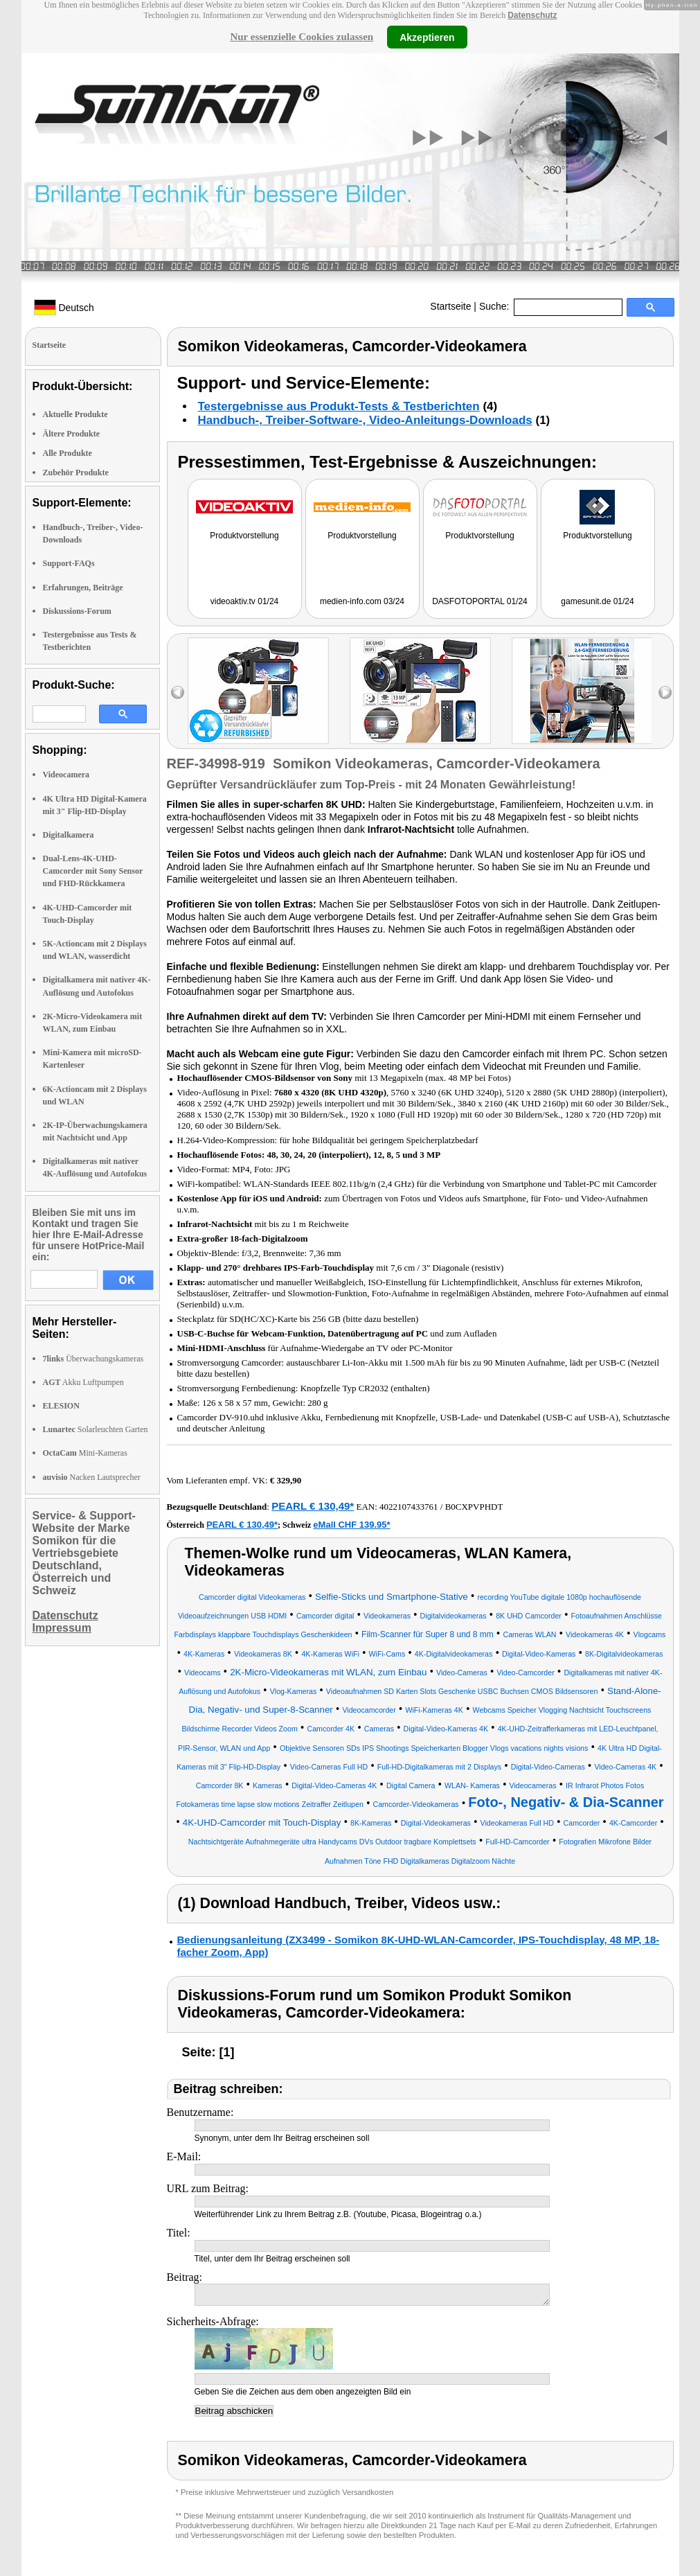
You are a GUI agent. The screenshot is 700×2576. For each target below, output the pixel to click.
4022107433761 (408, 1506)
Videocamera (66, 774)
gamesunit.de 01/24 (597, 601)
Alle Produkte (67, 453)
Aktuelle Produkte (75, 414)
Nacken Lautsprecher (92, 1477)
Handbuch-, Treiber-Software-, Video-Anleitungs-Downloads (365, 420)
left (177, 692)
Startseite (450, 306)
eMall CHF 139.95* (351, 1524)
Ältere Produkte (71, 434)
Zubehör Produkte (76, 472)
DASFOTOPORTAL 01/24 (480, 601)
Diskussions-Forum (77, 611)
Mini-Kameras (85, 1453)
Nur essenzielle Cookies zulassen (301, 36)
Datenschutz (532, 15)
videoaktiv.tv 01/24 (244, 601)
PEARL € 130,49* (312, 1506)
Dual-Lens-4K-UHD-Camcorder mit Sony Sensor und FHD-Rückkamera (93, 871)
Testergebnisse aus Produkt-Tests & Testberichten (339, 406)
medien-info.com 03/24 (362, 601)
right (665, 692)
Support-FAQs (69, 563)
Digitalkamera (68, 835)
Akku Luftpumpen (83, 1382)
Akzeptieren (427, 36)
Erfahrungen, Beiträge (83, 587)
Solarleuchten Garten (95, 1429)
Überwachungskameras (93, 1359)
